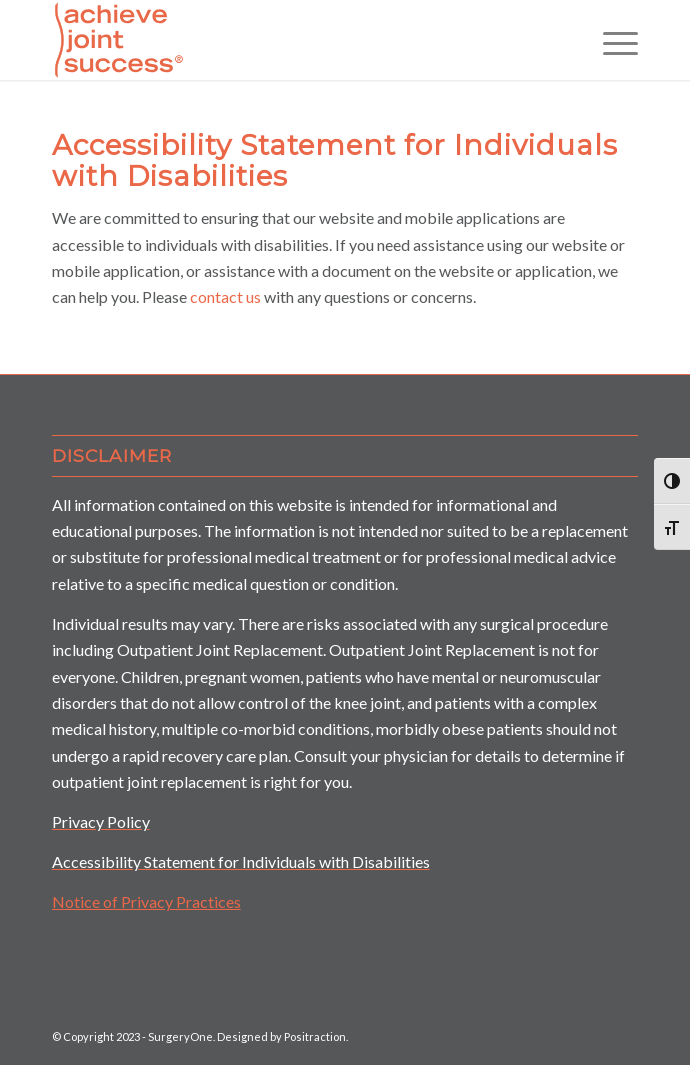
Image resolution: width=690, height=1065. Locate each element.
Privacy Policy (101, 821)
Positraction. (316, 1036)
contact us (225, 296)
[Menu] (610, 40)
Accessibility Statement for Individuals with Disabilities (241, 861)
